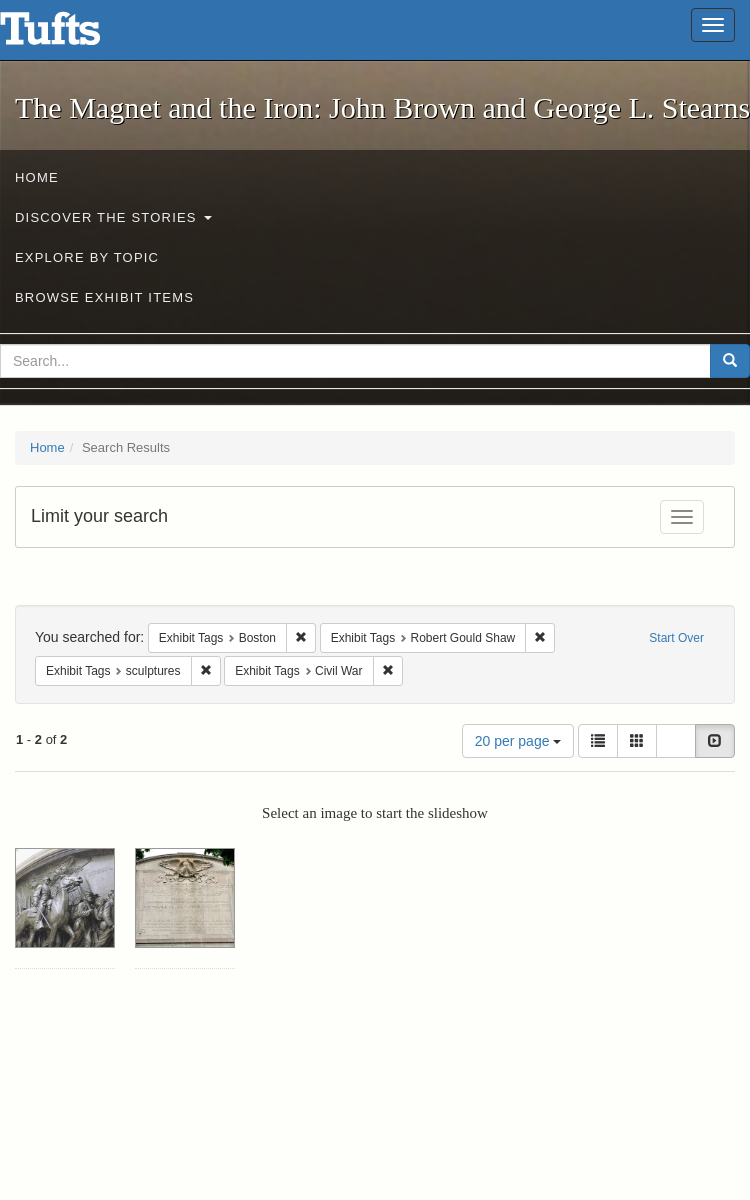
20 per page (518, 741)
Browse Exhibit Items (104, 297)
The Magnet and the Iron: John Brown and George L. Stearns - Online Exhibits (75, 35)
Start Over (676, 638)
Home (37, 177)
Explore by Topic (87, 257)
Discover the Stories (113, 217)
